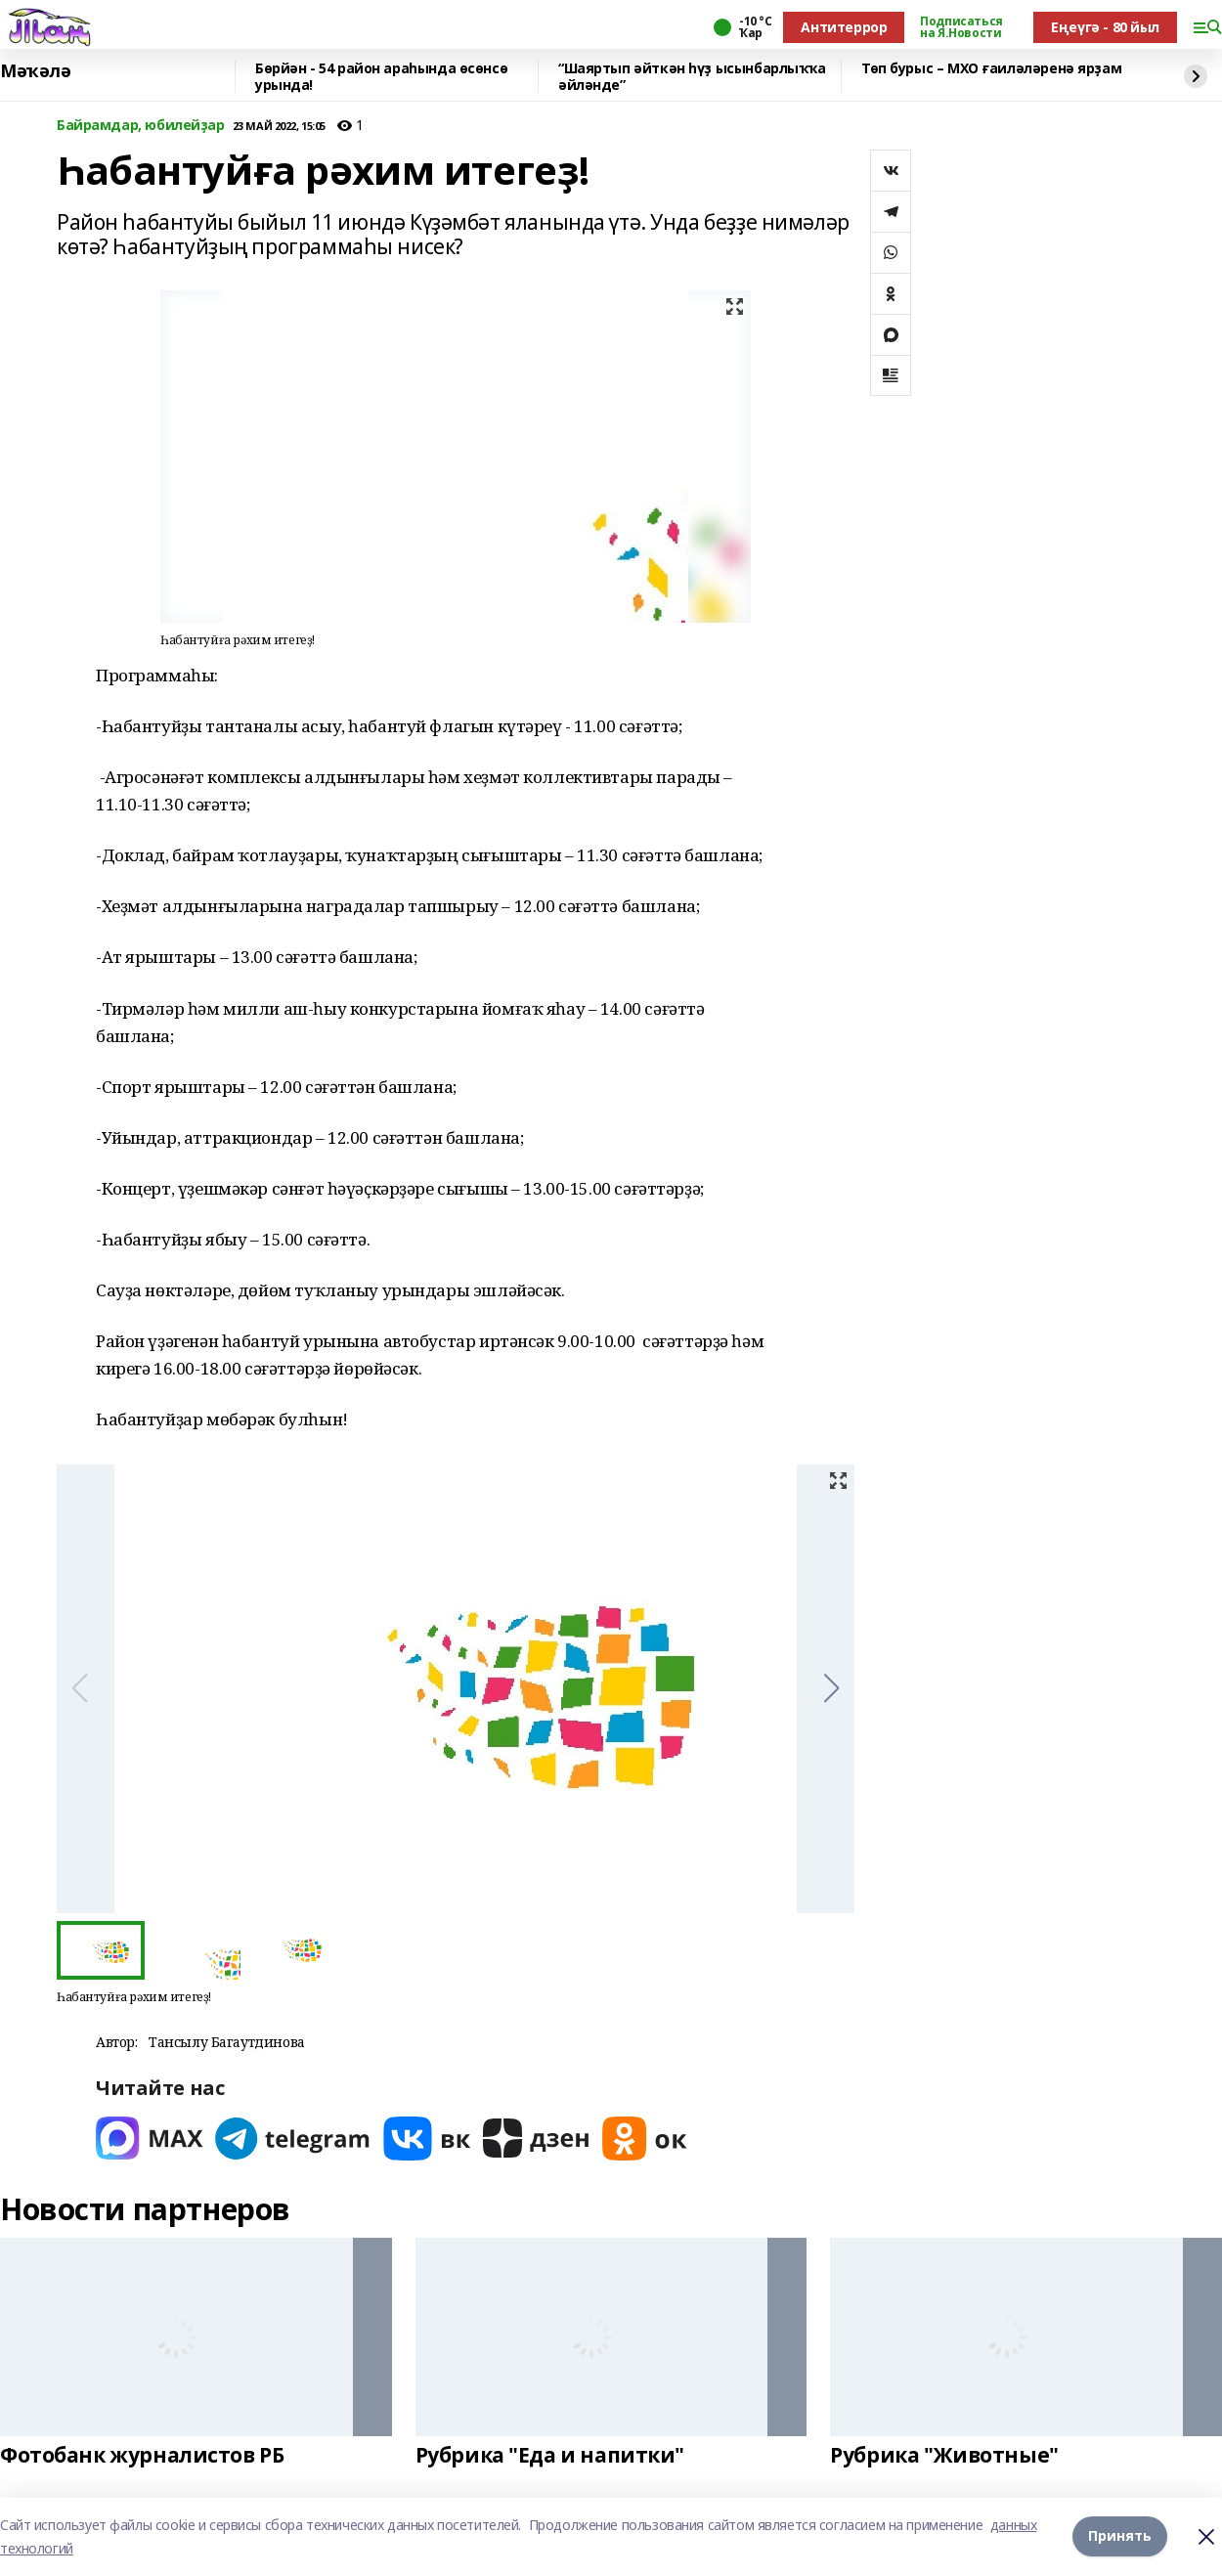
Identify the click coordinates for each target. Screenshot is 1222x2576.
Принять (1120, 2536)
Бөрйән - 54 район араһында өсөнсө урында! (381, 77)
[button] (831, 1688)
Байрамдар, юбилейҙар (141, 125)
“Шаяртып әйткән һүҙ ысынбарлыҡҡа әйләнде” (692, 77)
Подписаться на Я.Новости (961, 27)
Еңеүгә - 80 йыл (1105, 27)
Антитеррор (844, 27)
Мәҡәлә (35, 71)
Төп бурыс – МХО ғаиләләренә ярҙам (991, 69)
